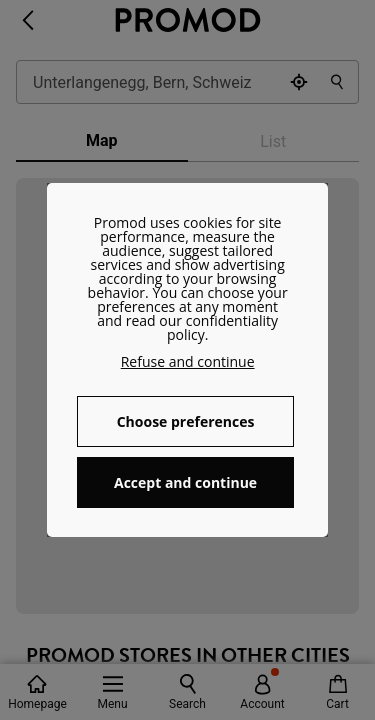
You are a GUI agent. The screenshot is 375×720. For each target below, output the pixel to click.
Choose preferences (186, 421)
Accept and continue (185, 482)
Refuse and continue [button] (188, 361)
